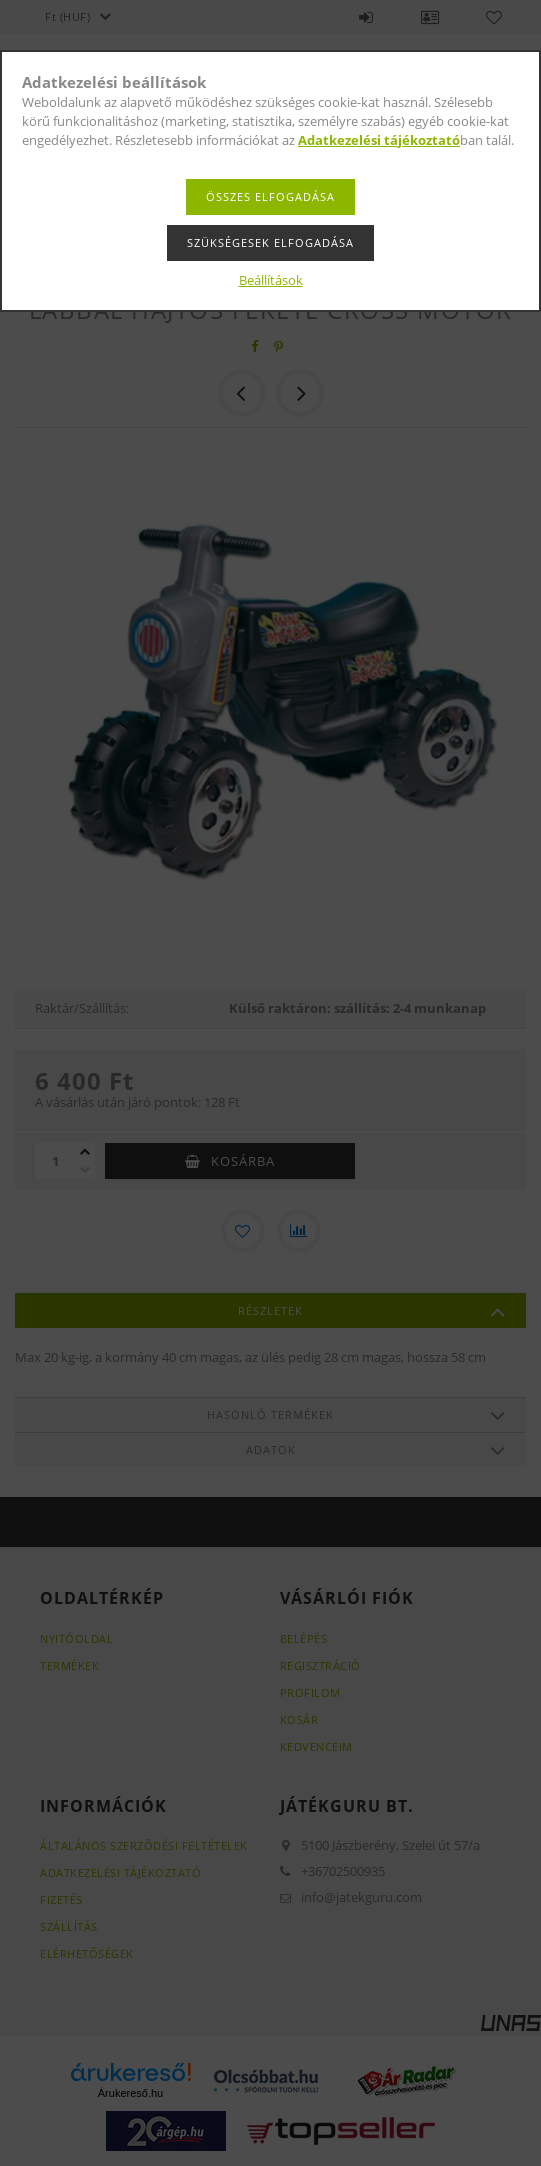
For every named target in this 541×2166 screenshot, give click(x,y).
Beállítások (271, 280)
